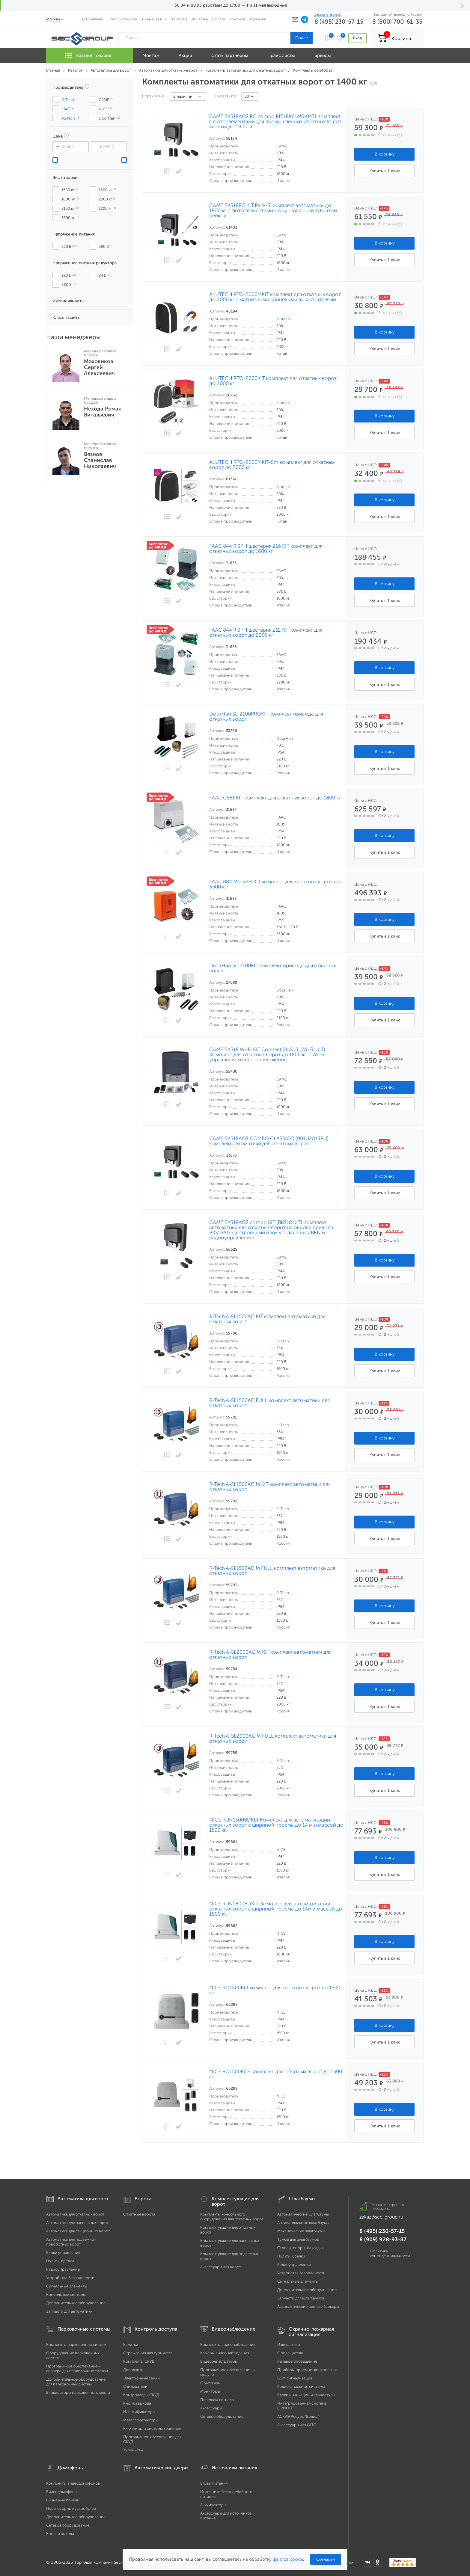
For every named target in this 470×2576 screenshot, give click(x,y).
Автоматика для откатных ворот (75, 2214)
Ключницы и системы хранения (152, 2428)
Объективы (210, 2383)
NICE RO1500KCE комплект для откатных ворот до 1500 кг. (275, 2074)
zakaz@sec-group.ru (381, 2217)
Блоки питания (214, 2483)
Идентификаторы (139, 2411)
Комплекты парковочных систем (76, 2344)
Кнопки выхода (137, 2403)
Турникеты (133, 2450)
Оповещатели (290, 2353)
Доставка (200, 19)
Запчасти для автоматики (69, 2311)
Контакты (237, 19)
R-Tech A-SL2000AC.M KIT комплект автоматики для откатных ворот (270, 1655)
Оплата (218, 19)
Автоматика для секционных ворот (78, 2231)
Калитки (130, 2344)
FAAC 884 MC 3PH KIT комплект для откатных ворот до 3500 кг (274, 884)
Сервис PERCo (155, 19)
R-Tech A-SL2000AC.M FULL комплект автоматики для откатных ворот (272, 1738)
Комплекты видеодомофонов (73, 2483)
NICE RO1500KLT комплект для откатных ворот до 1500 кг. (274, 1990)
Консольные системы (66, 2294)
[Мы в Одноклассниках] (377, 2562)
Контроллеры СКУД (141, 2395)
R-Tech (282, 1341)
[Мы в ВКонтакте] (368, 2562)
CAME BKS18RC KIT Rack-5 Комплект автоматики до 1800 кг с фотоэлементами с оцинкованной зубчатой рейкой (273, 210)
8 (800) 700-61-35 (397, 21)
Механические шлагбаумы (301, 2231)
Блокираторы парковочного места (78, 2392)
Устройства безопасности (70, 2277)
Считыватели (135, 2386)
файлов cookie (288, 2559)
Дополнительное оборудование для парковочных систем (76, 2381)
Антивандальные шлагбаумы (303, 2222)
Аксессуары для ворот (220, 2267)
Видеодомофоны (61, 2491)
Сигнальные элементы (66, 2286)
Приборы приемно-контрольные (307, 2369)
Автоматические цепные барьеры (308, 2306)
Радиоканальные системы (301, 2386)
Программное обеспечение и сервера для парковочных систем (77, 2368)
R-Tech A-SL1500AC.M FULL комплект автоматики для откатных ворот (272, 1571)
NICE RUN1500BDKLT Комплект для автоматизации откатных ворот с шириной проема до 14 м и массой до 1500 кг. (276, 1825)
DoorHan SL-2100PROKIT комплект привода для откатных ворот (266, 716)
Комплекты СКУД (138, 2361)
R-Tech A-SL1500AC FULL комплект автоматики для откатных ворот (269, 1403)
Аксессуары (211, 2408)
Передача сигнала (217, 2399)
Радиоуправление (63, 2269)
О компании (92, 19)
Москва (53, 19)
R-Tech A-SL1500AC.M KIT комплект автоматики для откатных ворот (270, 1487)
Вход (357, 38)
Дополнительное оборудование (76, 2303)
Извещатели (288, 2344)
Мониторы (210, 2391)
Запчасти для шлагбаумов (300, 2298)
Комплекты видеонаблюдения (227, 2344)
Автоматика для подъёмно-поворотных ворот (71, 2241)
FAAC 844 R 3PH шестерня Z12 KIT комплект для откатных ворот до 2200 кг (265, 632)
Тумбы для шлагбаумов (298, 2239)
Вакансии (258, 19)
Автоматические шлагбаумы (303, 2214)
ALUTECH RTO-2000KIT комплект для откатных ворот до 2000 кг (273, 381)
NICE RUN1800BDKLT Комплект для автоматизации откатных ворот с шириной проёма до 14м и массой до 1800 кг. (275, 1908)
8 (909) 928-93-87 (382, 2239)
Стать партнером (123, 19)
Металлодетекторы (140, 2420)
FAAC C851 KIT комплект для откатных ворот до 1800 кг (275, 797)
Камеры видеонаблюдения (224, 2353)
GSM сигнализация (294, 2378)
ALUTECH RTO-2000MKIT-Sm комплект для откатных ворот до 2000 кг (272, 465)
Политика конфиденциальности (390, 2253)
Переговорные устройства (71, 2508)
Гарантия (179, 19)
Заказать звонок (327, 14)
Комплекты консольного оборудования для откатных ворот (231, 2216)
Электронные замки (141, 2378)
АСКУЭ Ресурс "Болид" (298, 2416)
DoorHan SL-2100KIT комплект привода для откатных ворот (272, 968)
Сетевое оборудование (221, 2416)
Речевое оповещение (297, 2361)
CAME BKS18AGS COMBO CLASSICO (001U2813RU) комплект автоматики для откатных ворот (269, 1141)
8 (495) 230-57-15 (338, 21)
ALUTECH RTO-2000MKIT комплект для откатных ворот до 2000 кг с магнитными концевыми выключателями (275, 297)
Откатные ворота (139, 2214)
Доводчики (133, 2369)
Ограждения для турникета (148, 2353)
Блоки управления (63, 2252)
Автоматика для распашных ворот (77, 2222)
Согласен (325, 2559)
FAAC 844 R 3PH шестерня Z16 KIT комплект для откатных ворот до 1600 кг (265, 549)
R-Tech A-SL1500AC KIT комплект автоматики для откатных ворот (267, 1319)
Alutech (283, 319)
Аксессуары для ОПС (296, 2425)
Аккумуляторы (213, 2505)
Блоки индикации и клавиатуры (306, 2395)
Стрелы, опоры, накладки (300, 2247)
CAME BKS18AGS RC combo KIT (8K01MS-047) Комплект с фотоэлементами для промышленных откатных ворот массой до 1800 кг (275, 121)
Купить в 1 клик (384, 170)
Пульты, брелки (60, 2261)
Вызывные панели (62, 2500)
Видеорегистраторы (219, 2361)
